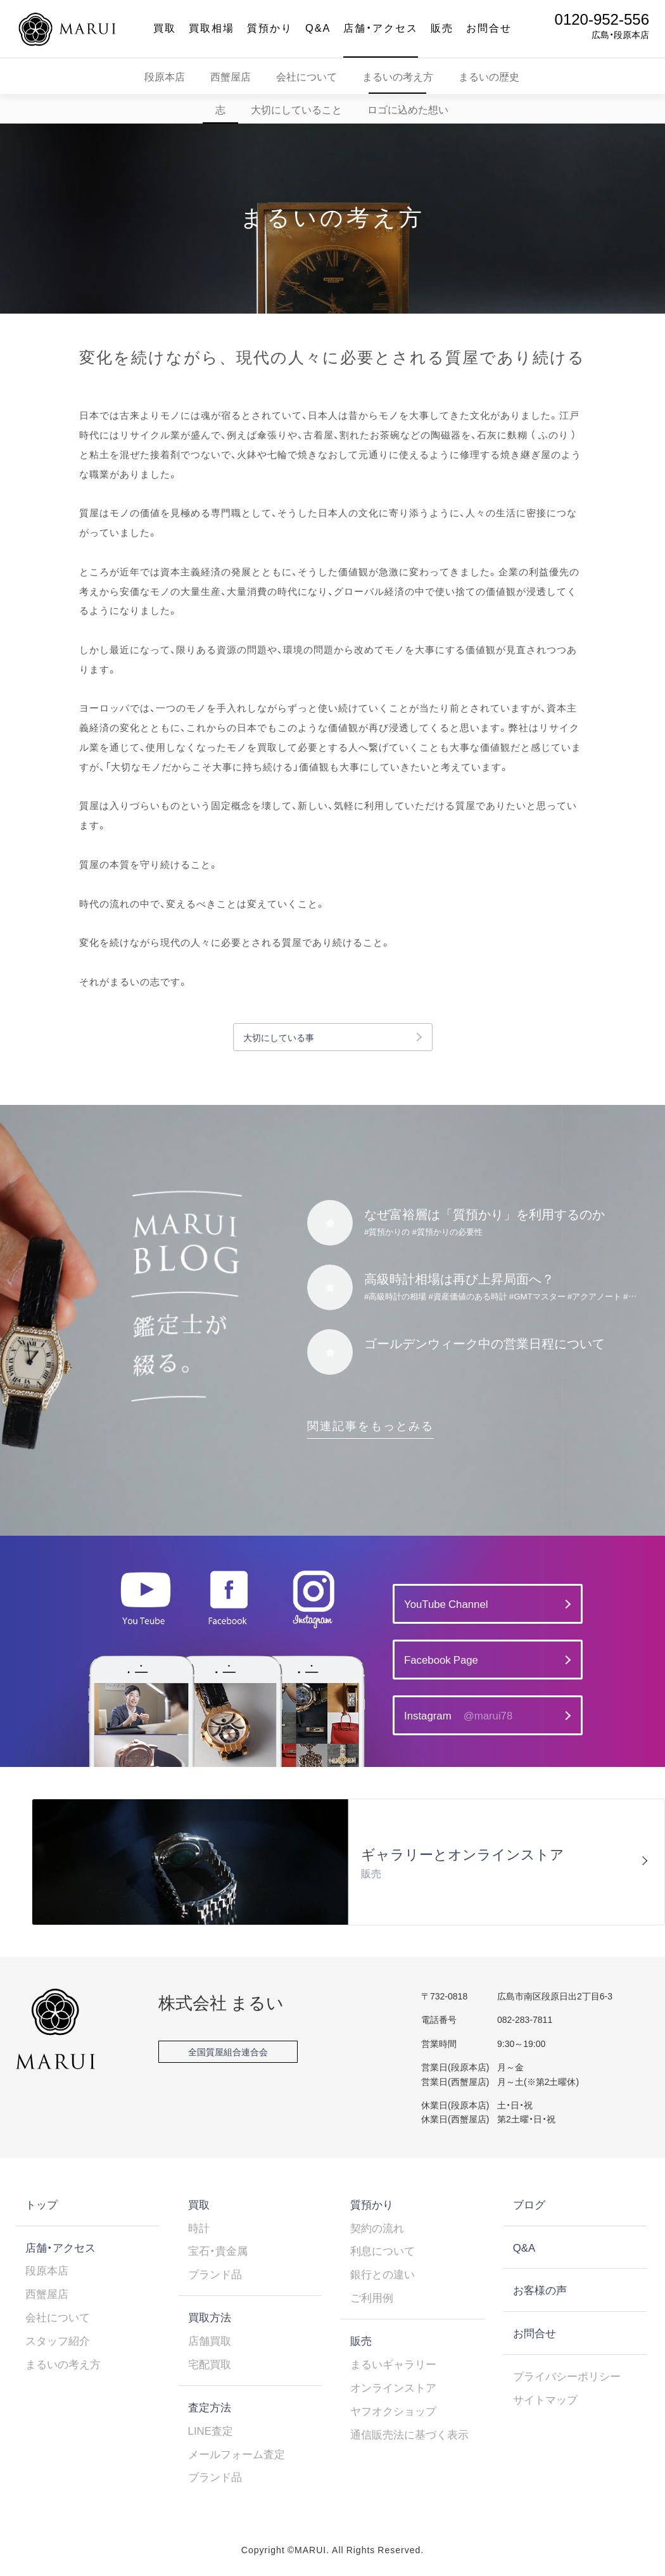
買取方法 (209, 2316)
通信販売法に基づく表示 (409, 2434)
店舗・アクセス (380, 27)
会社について (306, 76)
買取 (164, 27)
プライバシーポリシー (567, 2375)
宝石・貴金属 (218, 2250)
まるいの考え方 (397, 76)
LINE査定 (210, 2430)
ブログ (529, 2204)
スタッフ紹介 (57, 2340)
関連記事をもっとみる (370, 1425)
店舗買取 (209, 2340)
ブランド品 (215, 2273)
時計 (199, 2227)
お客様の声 (540, 2289)
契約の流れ (377, 2227)
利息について (382, 2250)
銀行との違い (382, 2273)
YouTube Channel (446, 1603)
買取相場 (211, 27)
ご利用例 (371, 2297)
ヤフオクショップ (393, 2410)
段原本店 (164, 76)
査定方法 (209, 2406)
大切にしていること (296, 109)
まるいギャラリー (393, 2363)
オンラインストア (393, 2387)
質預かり (270, 27)
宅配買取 (209, 2363)
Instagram (458, 1715)
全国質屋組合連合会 (228, 2051)
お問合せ (489, 27)
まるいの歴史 (489, 76)
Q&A (318, 27)
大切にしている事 (278, 1037)
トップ (41, 2204)
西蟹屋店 (230, 76)
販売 (442, 27)
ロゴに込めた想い (407, 109)
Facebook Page (441, 1659)
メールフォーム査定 (236, 2453)
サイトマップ (545, 2399)
